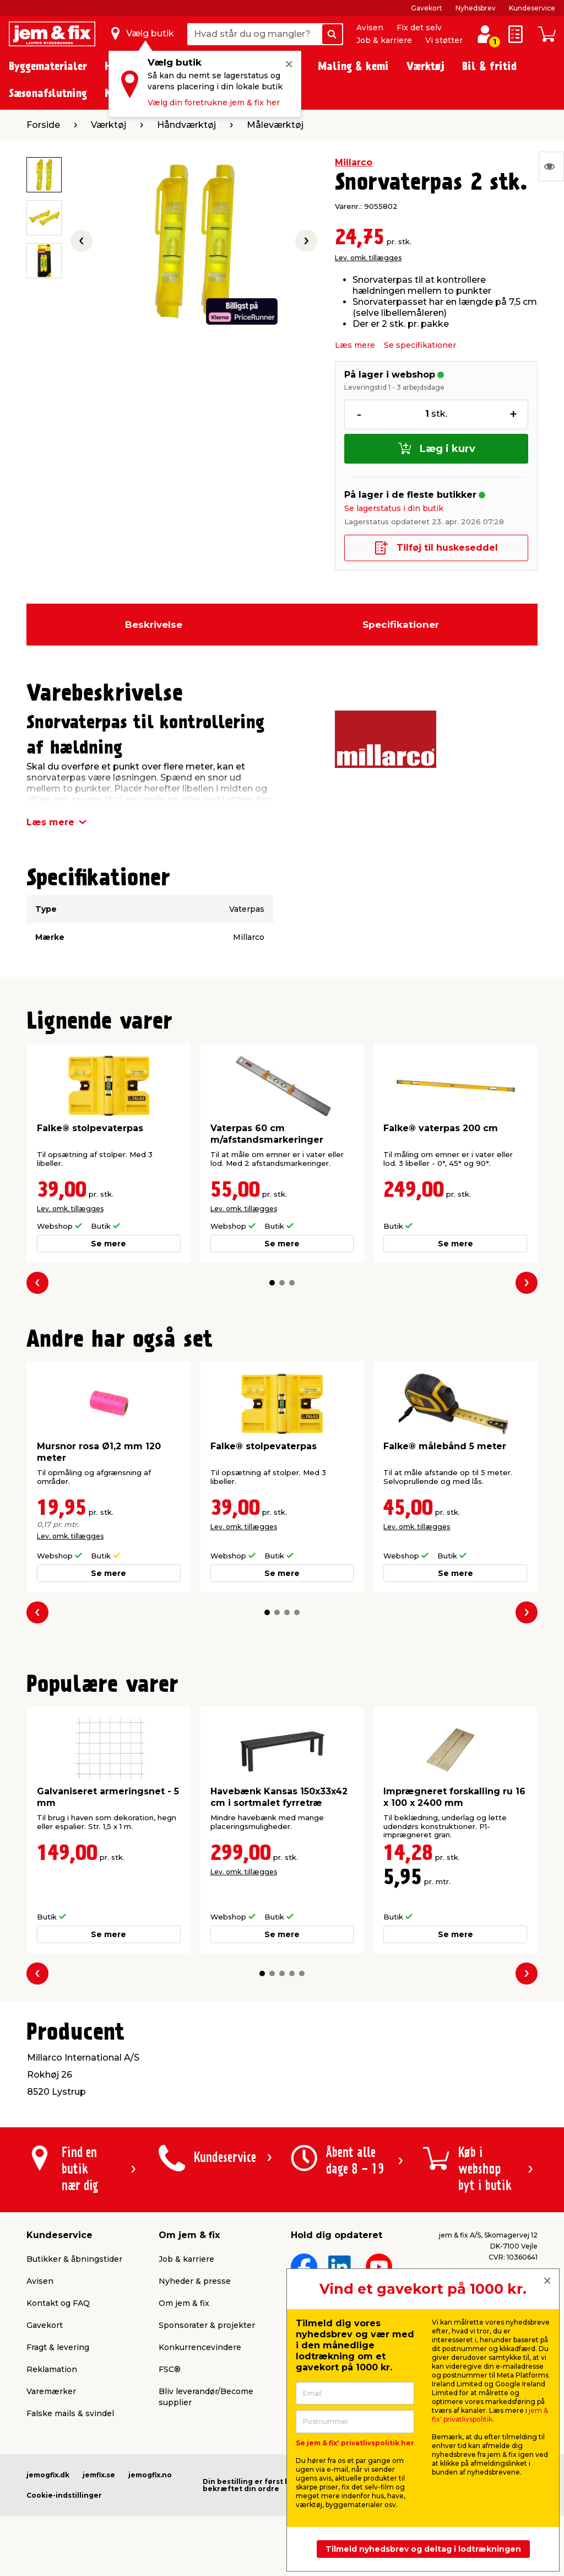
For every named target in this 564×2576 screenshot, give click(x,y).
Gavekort (426, 8)
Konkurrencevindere (200, 2347)
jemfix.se (99, 2474)
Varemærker (51, 2391)
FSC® (170, 2369)
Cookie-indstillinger (64, 2495)
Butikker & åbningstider (74, 2259)
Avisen (369, 28)
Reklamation (51, 2369)
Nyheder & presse (195, 2281)
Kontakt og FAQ (58, 2303)
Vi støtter (444, 40)
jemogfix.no (150, 2474)
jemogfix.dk (47, 2474)
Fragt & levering (57, 2347)
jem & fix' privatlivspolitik (490, 2414)
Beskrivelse (153, 624)
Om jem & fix (184, 2303)
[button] (272, 1283)
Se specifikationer (420, 345)
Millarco (353, 162)
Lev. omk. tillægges (368, 257)
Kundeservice (532, 8)
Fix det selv (419, 28)
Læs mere (355, 345)
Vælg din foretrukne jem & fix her (214, 102)
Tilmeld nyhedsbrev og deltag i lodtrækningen (423, 2549)
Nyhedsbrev (475, 8)
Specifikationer (400, 624)
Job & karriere (384, 40)
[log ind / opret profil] (485, 34)
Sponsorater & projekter (207, 2325)
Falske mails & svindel (70, 2413)
